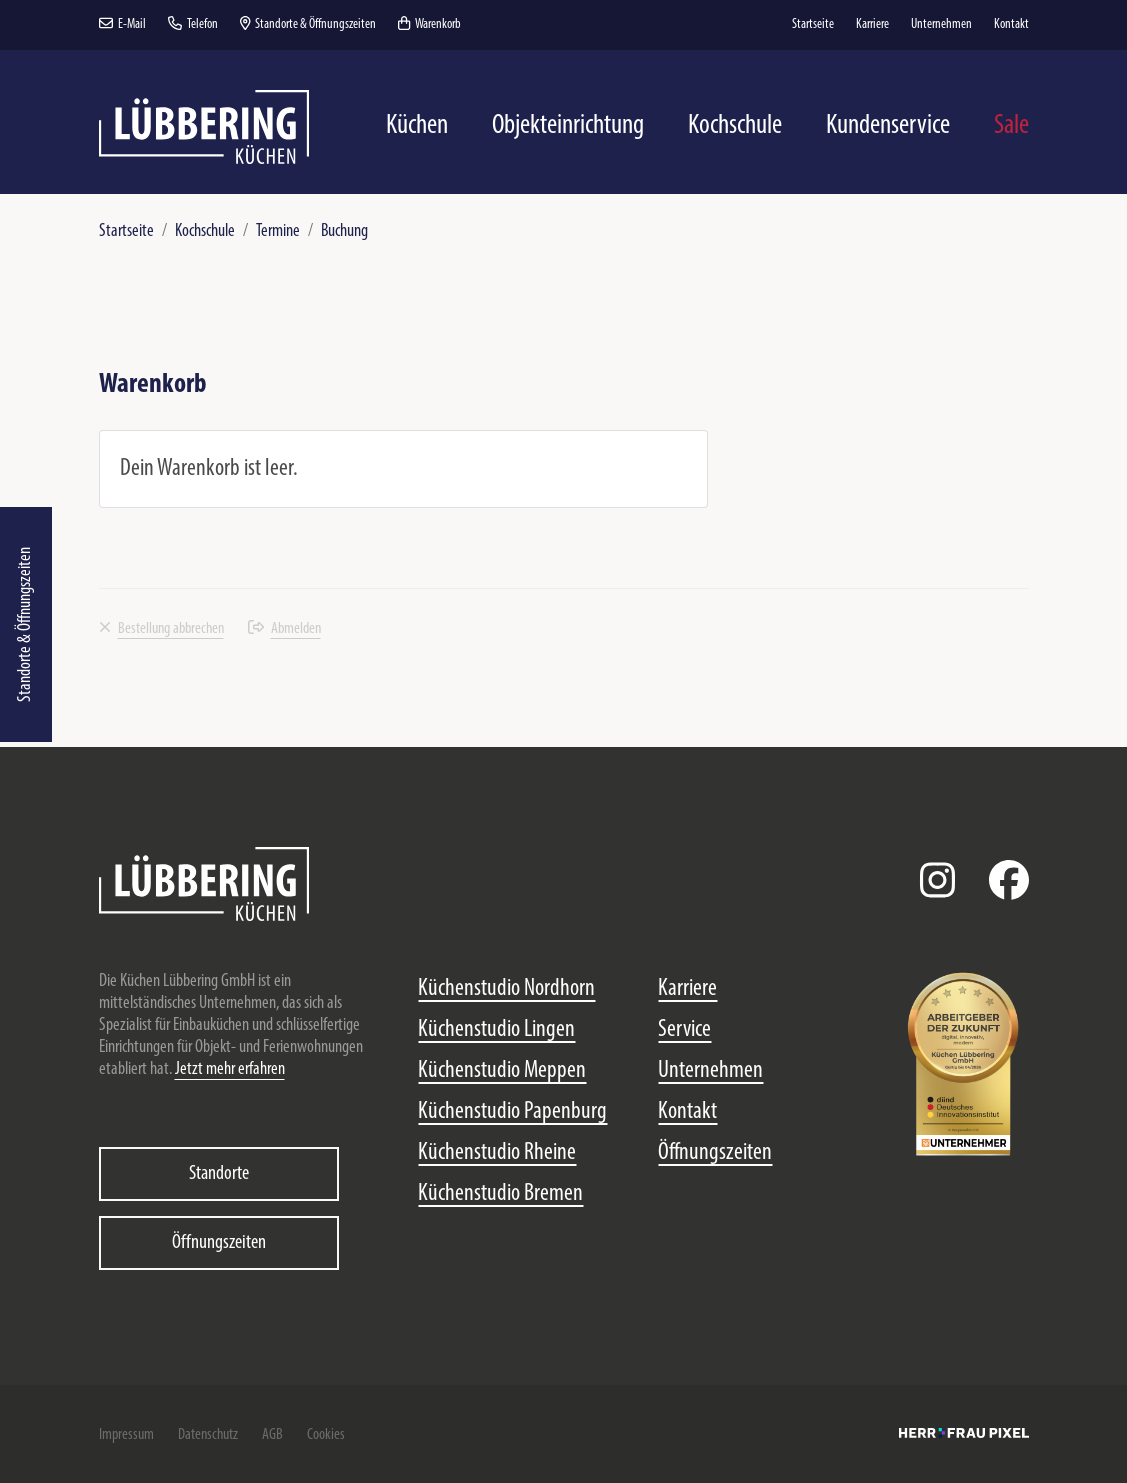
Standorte (219, 1174)
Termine (278, 231)
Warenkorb (429, 24)
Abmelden (284, 629)
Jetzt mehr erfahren (230, 1069)
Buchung (344, 231)
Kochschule (205, 231)
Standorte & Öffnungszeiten (25, 624)
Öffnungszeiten (219, 1243)
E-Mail (122, 24)
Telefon (193, 24)
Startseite (126, 231)
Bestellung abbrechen (161, 629)
